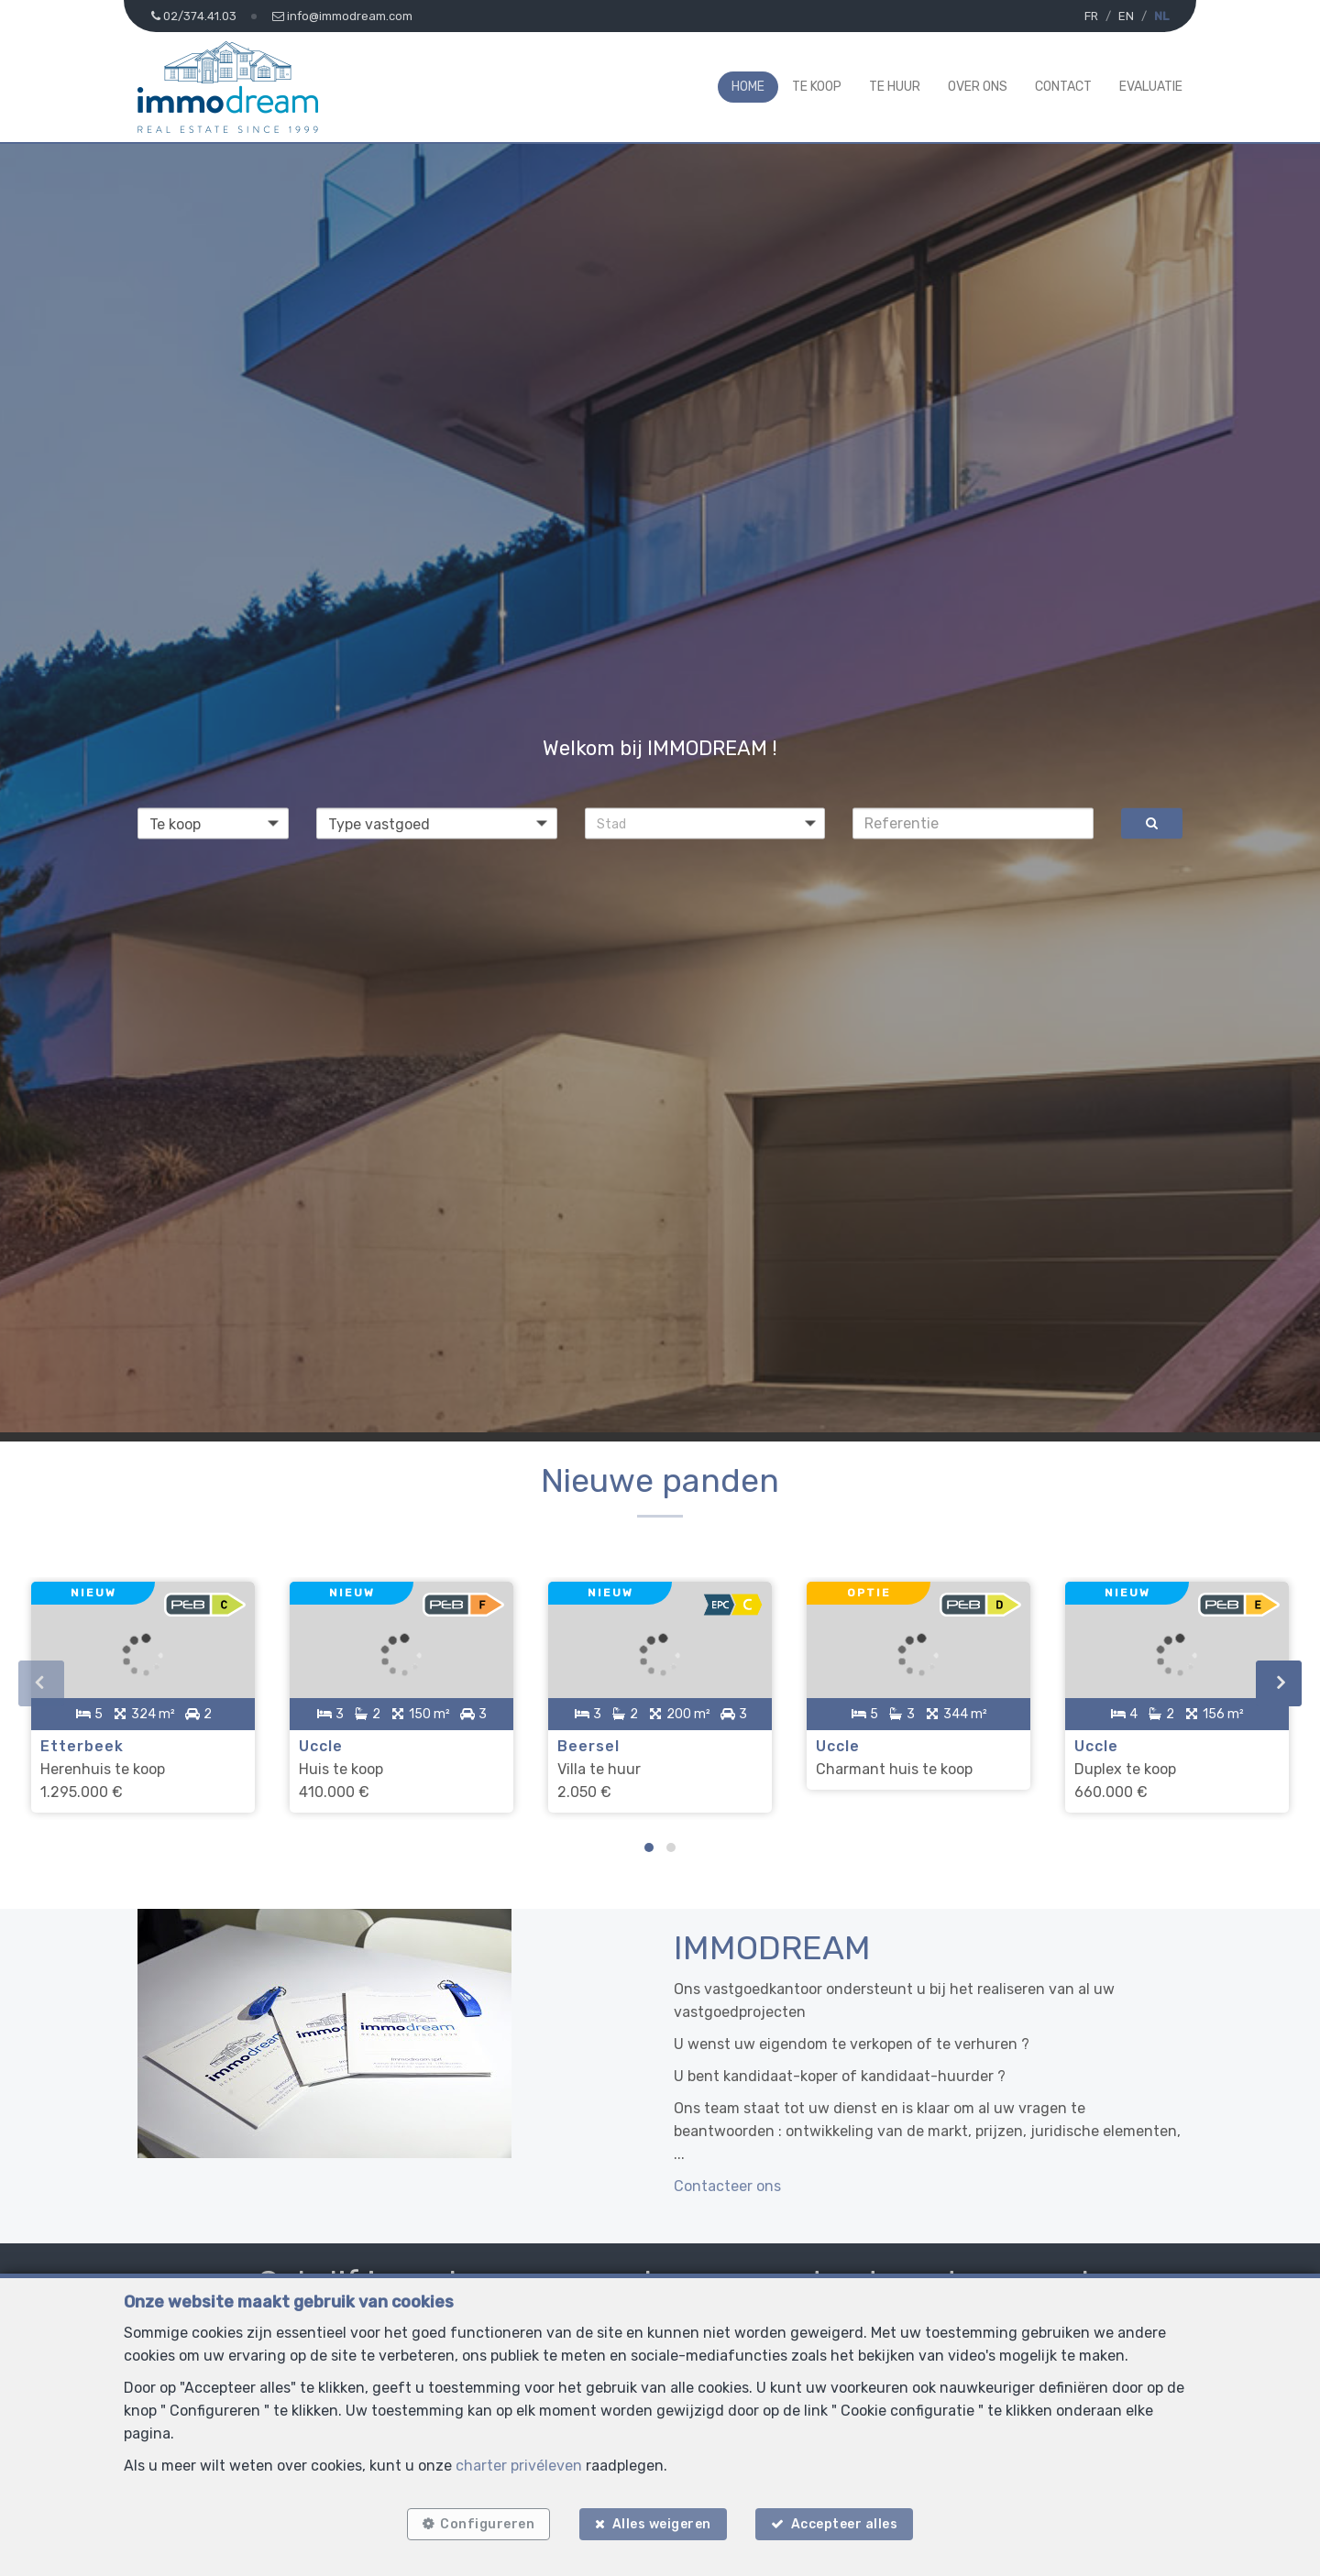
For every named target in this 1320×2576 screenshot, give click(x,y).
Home (748, 86)
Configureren (485, 2523)
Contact (1063, 86)
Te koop (817, 86)
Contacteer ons (727, 2182)
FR (1091, 16)
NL (1161, 16)
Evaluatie (1150, 86)
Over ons (977, 86)
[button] (705, 823)
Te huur (894, 86)
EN (1126, 16)
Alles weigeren (661, 2523)
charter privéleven (519, 2463)
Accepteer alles (846, 2523)
